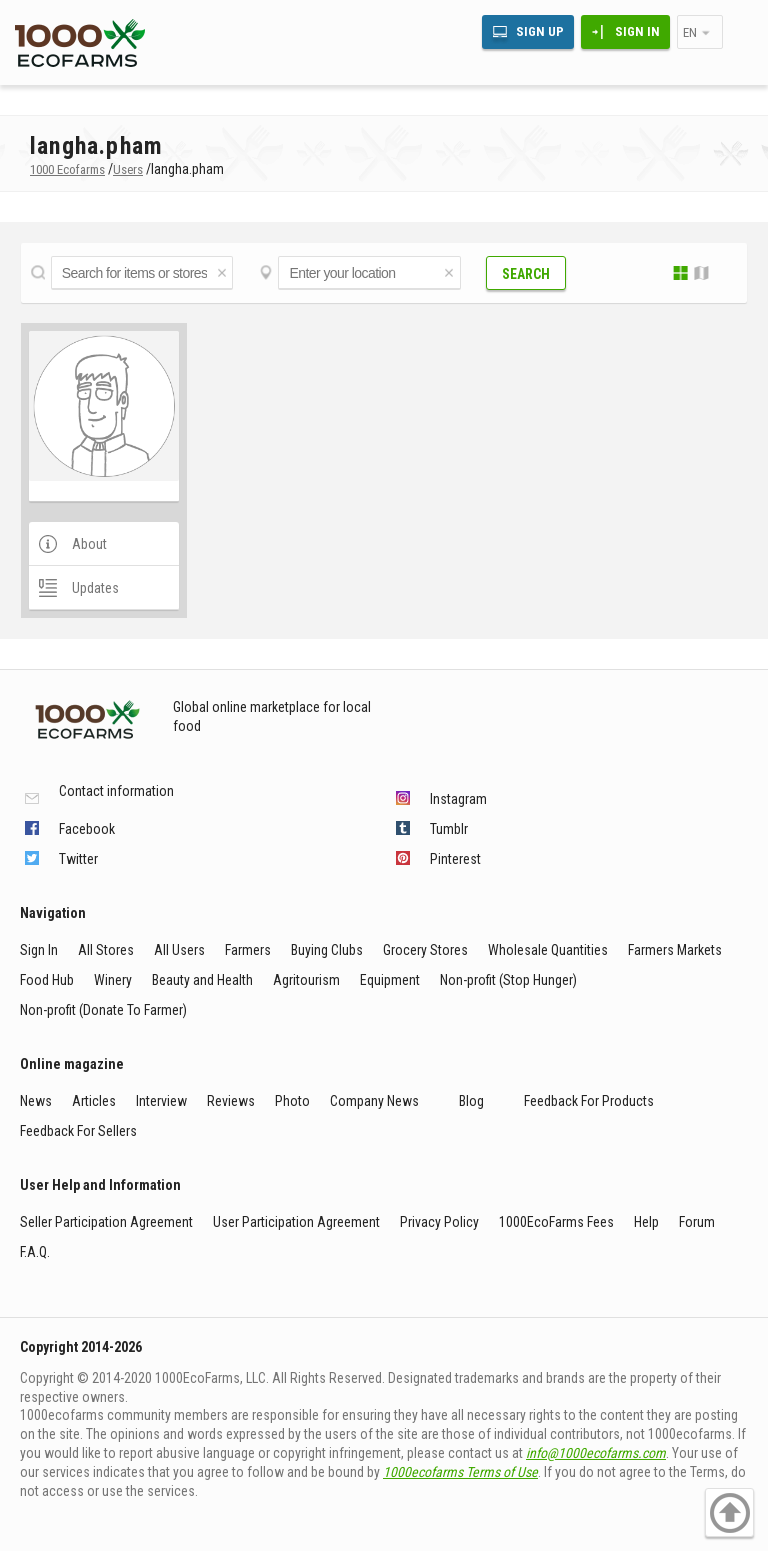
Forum (697, 1222)
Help (646, 1222)
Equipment (390, 980)
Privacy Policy (439, 1222)
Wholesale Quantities (548, 950)
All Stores (106, 950)
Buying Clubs (327, 950)
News (36, 1101)
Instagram (458, 799)
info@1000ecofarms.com (596, 1453)
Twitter (78, 859)
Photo (292, 1101)
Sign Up (540, 31)
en (690, 32)
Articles (94, 1101)
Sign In (637, 31)
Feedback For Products (589, 1101)
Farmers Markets (675, 950)
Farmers (248, 950)
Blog (471, 1101)
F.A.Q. (35, 1252)
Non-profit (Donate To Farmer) (103, 1010)
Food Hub (47, 980)
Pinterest (455, 859)
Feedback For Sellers (78, 1131)
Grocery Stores (425, 950)
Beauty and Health (202, 980)
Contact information (116, 791)
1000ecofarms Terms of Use (460, 1472)
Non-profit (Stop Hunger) (508, 980)
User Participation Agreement (296, 1222)
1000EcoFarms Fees (556, 1222)
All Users (179, 950)
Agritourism (306, 980)
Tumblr (449, 829)
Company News (374, 1101)
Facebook (87, 829)
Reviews (231, 1101)
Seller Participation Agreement (106, 1222)
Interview (161, 1101)
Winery (113, 980)
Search (526, 274)
